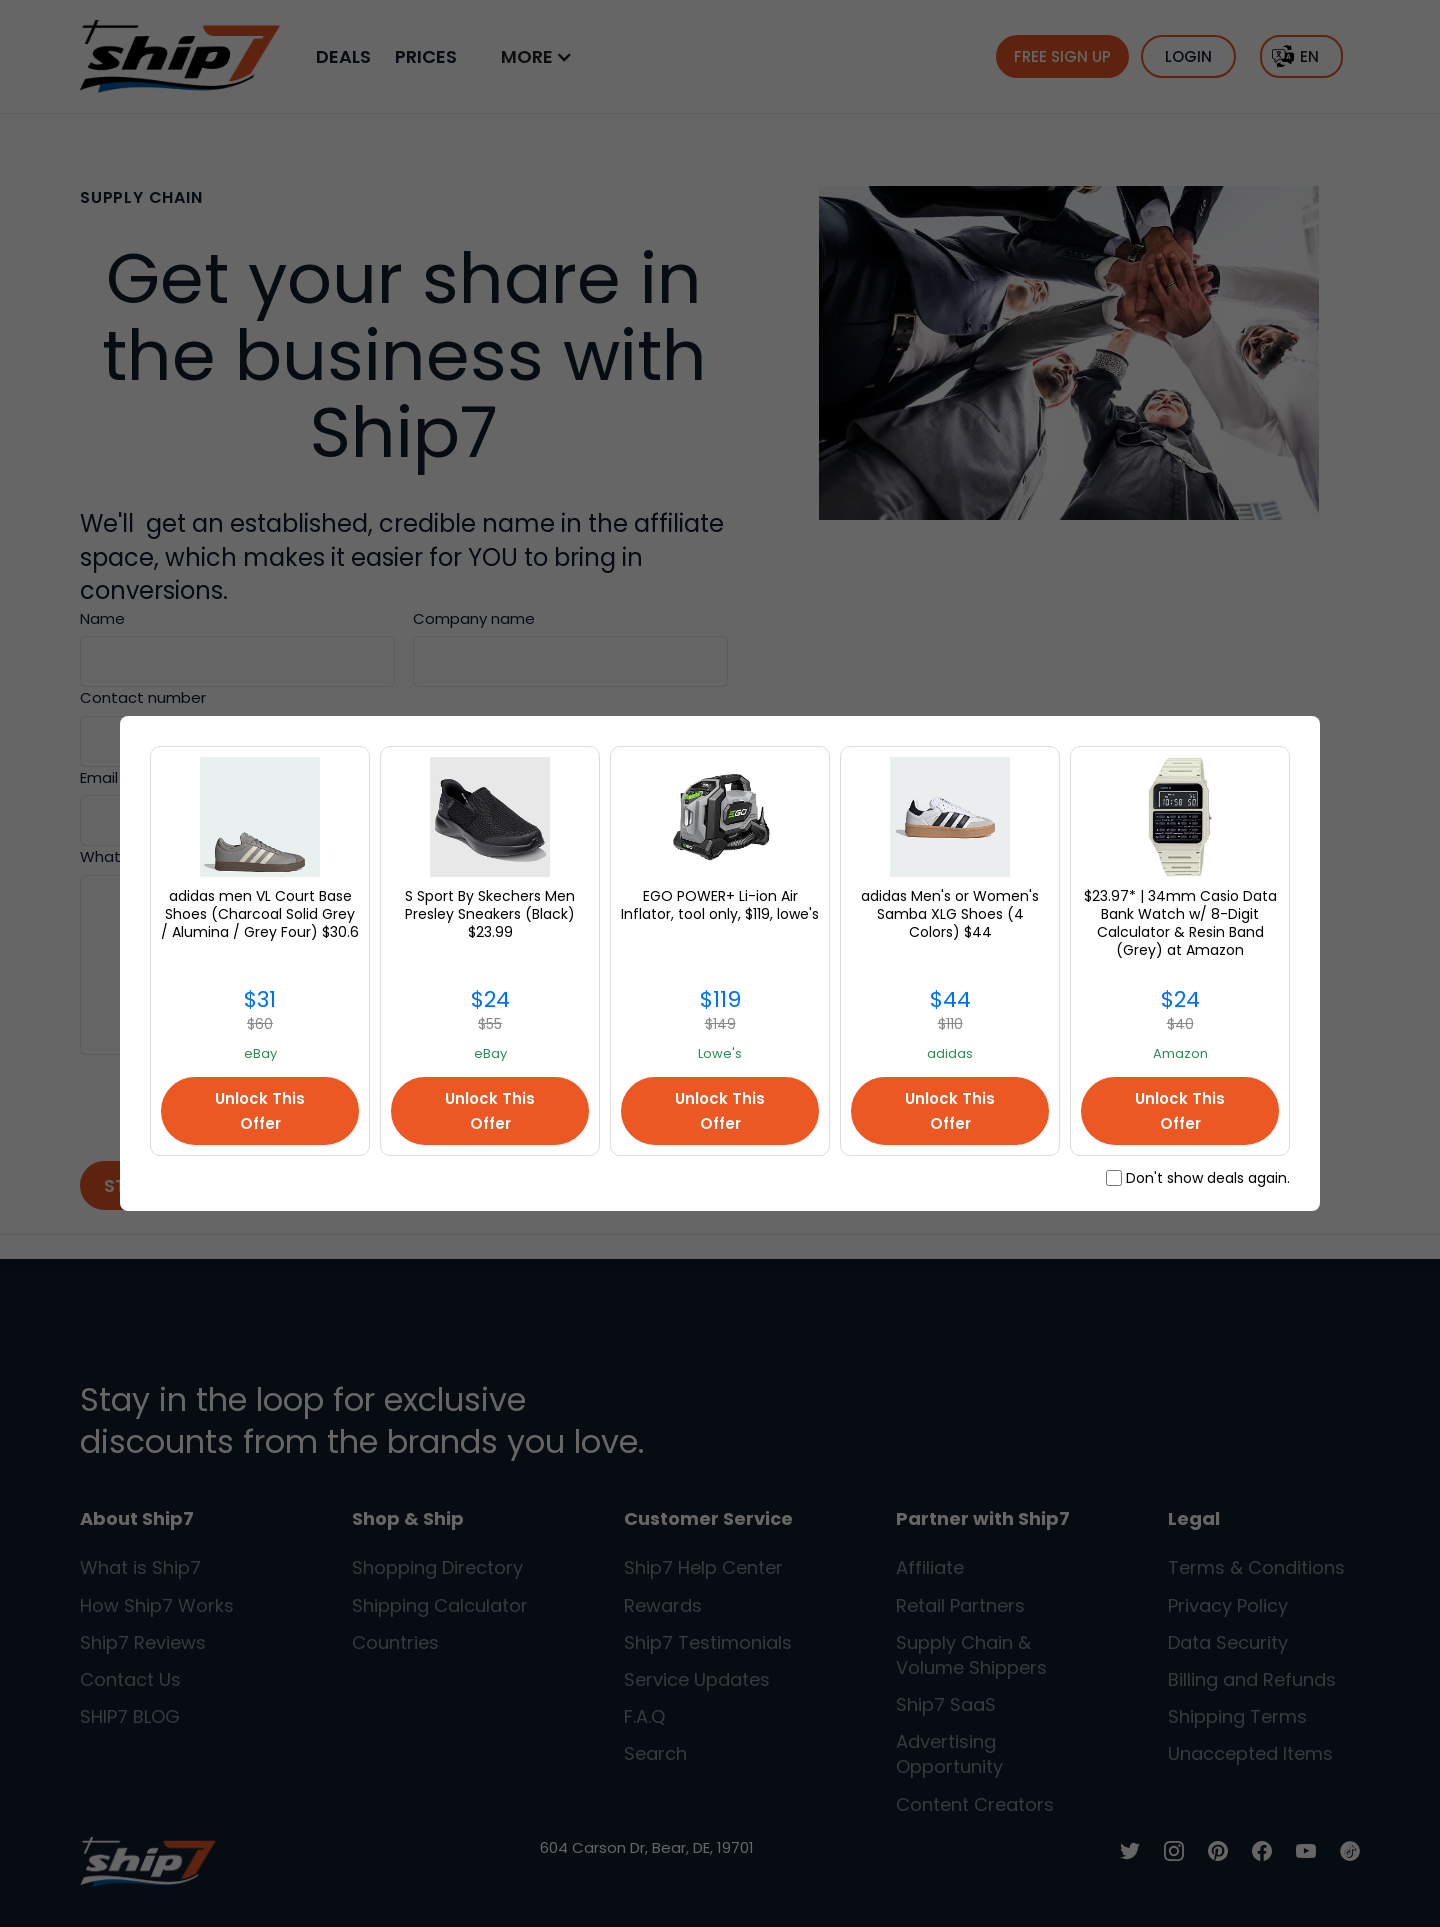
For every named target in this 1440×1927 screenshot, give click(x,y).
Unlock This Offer (260, 1111)
